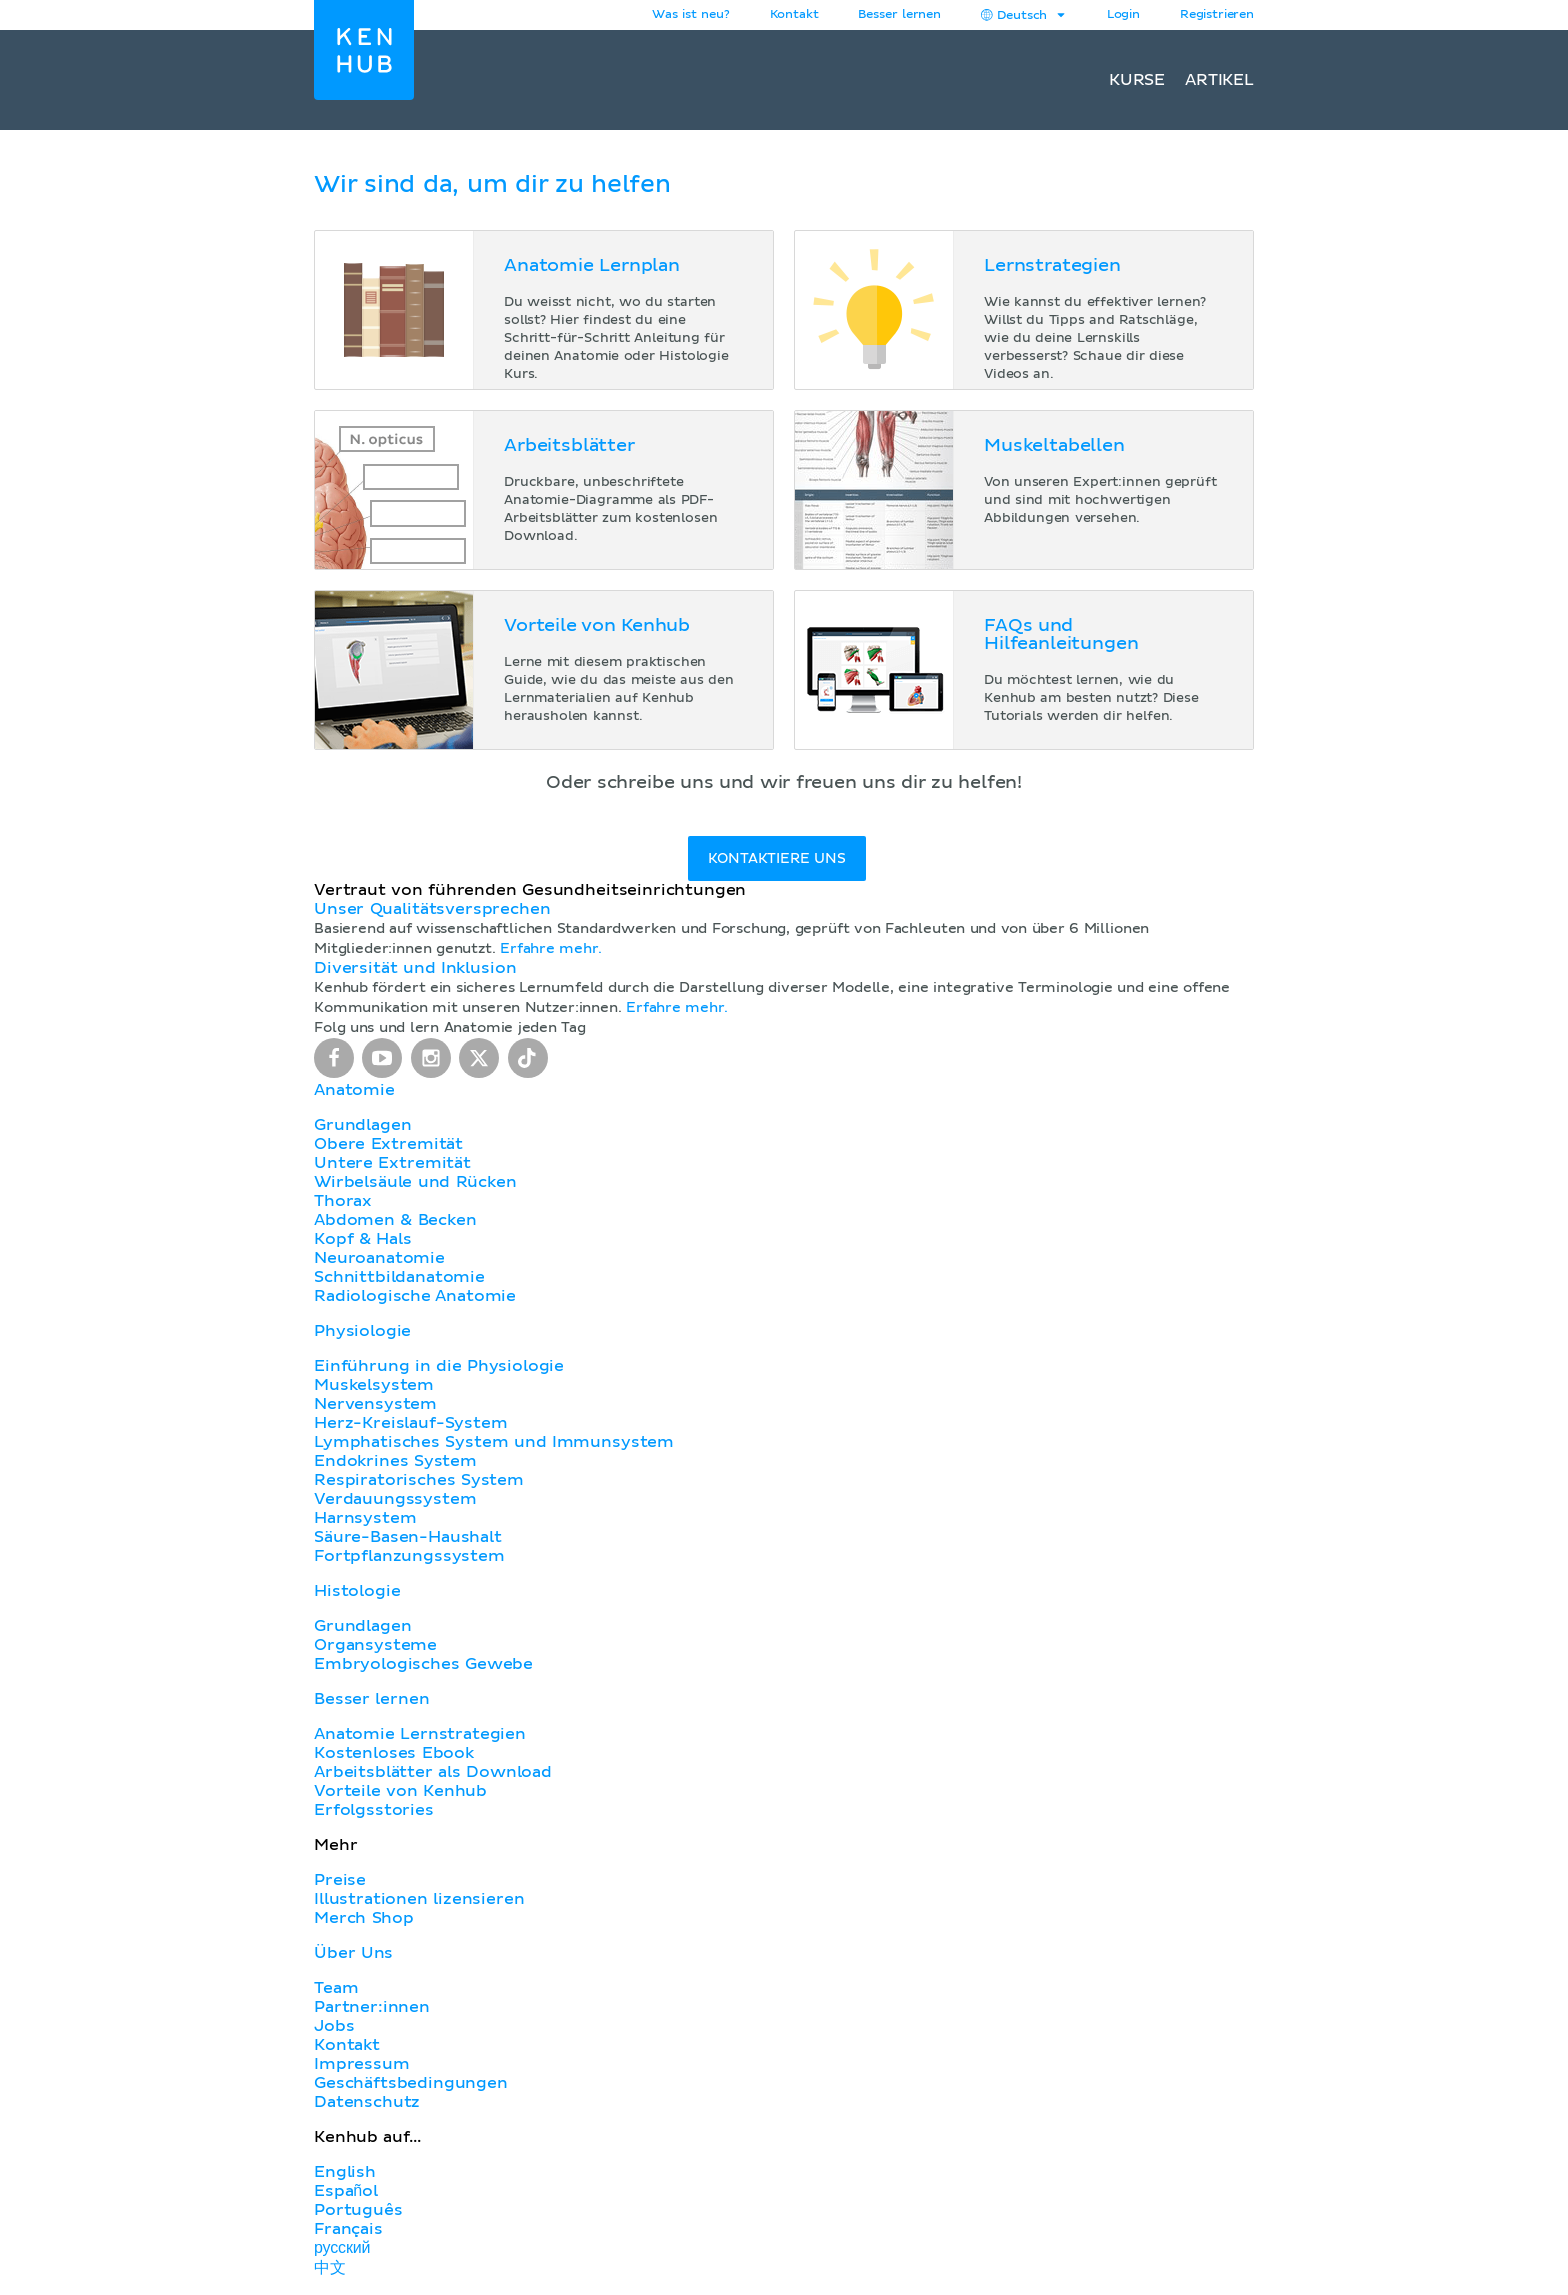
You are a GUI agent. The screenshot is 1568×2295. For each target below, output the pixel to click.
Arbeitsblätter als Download (433, 1772)
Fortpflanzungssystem (409, 1556)
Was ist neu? (690, 15)
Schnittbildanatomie (399, 1277)
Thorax (343, 1201)
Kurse (1137, 80)
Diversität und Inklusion (415, 968)
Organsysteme (375, 1645)
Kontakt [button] (794, 15)
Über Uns (353, 1953)
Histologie (357, 1591)
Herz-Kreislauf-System (411, 1423)
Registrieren (1217, 15)
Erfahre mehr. (551, 949)
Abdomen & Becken (395, 1220)
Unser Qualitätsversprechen (432, 909)
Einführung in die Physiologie (439, 1366)
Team (336, 1988)
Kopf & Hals (362, 1239)
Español (346, 2191)
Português (358, 2210)
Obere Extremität (388, 1144)
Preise (340, 1880)
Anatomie (354, 1090)
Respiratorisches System (419, 1480)
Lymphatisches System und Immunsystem (494, 1442)
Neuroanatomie (379, 1258)
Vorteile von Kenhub (400, 1791)
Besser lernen (899, 15)
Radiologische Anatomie (415, 1296)
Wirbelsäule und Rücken (415, 1182)
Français (348, 2229)
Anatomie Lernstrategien (420, 1734)
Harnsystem (365, 1518)
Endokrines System (395, 1461)
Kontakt (347, 2045)
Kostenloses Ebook (394, 1753)
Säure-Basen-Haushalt (408, 1537)
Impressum (362, 2064)
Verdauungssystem (395, 1499)
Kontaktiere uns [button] (776, 859)
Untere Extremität (392, 1163)
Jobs (334, 2026)
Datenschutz (367, 2102)
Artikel (1219, 80)
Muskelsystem (374, 1385)
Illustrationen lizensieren (419, 1899)
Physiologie (362, 1331)
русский (342, 2248)
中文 (330, 2268)
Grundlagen (362, 1125)
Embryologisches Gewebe (423, 1664)
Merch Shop (364, 1918)
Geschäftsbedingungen (411, 2083)
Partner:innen (372, 2007)
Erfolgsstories (374, 1810)
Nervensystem (375, 1404)
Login (1123, 15)
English (345, 2172)
